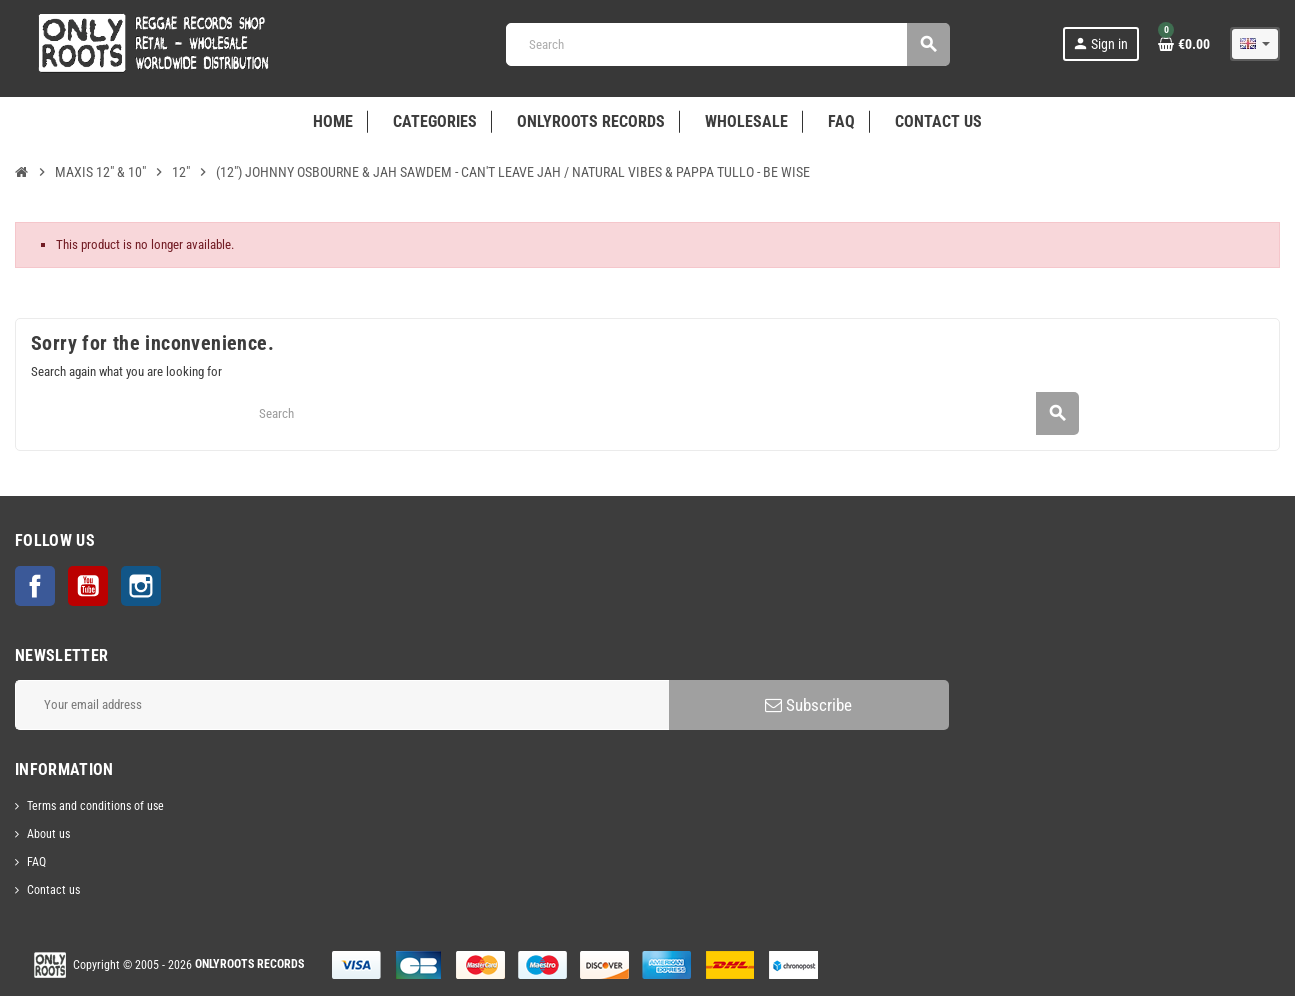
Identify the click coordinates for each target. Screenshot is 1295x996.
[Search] (727, 44)
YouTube (88, 586)
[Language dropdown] (1255, 44)
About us (48, 834)
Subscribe (808, 705)
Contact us (53, 890)
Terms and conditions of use (95, 806)
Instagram (141, 586)
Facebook (35, 586)
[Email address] (342, 705)
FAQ (36, 862)
